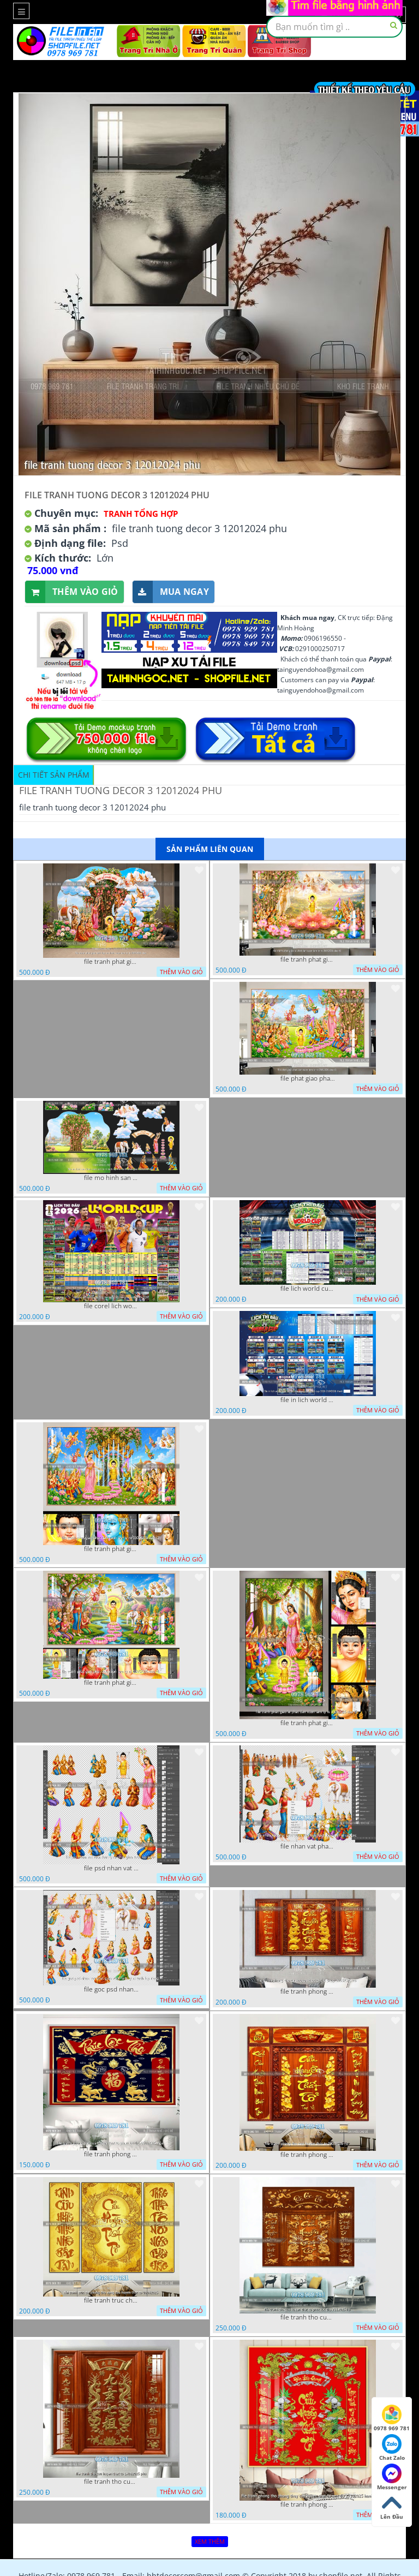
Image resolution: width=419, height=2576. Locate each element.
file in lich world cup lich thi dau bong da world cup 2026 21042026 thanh (307, 1400)
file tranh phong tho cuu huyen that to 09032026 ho (307, 2154)
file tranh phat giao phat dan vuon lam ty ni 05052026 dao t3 (111, 1549)
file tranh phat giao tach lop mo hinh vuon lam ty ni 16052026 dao (111, 961)
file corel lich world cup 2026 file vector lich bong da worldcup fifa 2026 (111, 1306)
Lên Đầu (391, 2506)
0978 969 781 (392, 2418)
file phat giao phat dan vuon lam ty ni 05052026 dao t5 (307, 1078)
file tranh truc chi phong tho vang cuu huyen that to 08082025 (111, 2300)
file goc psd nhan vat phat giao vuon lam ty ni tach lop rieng (111, 1989)
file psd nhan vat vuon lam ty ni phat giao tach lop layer (111, 1868)
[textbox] (334, 27)
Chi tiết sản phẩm (53, 775)
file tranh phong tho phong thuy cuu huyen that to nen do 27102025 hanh (307, 2504)
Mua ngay (171, 592)
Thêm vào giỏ (71, 592)
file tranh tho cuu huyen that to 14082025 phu (111, 2481)
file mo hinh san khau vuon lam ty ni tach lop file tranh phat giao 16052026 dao (111, 1178)
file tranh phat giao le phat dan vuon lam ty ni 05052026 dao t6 (307, 959)
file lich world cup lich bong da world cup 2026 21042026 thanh (307, 1288)
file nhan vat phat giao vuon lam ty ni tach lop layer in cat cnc (307, 1846)
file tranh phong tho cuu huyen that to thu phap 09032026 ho (307, 1991)
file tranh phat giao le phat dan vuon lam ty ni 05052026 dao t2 (307, 1723)
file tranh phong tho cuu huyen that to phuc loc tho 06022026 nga (111, 2154)
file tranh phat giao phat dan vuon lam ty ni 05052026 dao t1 (111, 1682)
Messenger (392, 2477)
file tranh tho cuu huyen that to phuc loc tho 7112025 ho (307, 2317)
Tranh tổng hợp (141, 513)
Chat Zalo (392, 2447)
